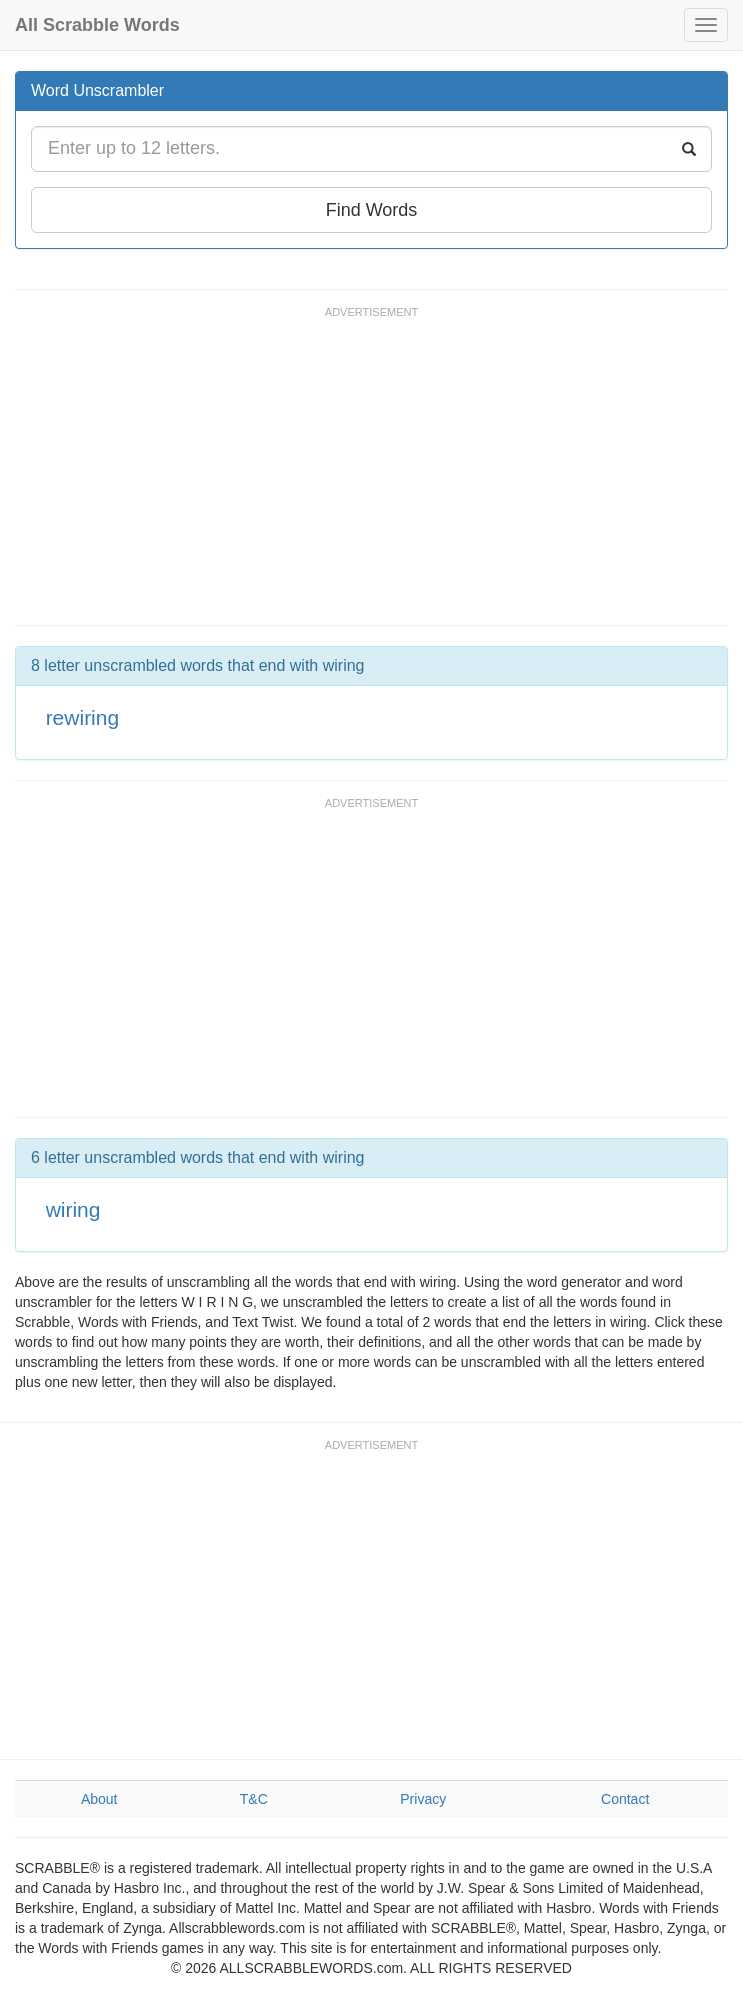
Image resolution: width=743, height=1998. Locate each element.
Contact (625, 1799)
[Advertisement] (379, 475)
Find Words (372, 210)
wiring (73, 1209)
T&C (254, 1799)
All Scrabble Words (97, 25)
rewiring (83, 717)
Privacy (423, 1799)
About (99, 1799)
